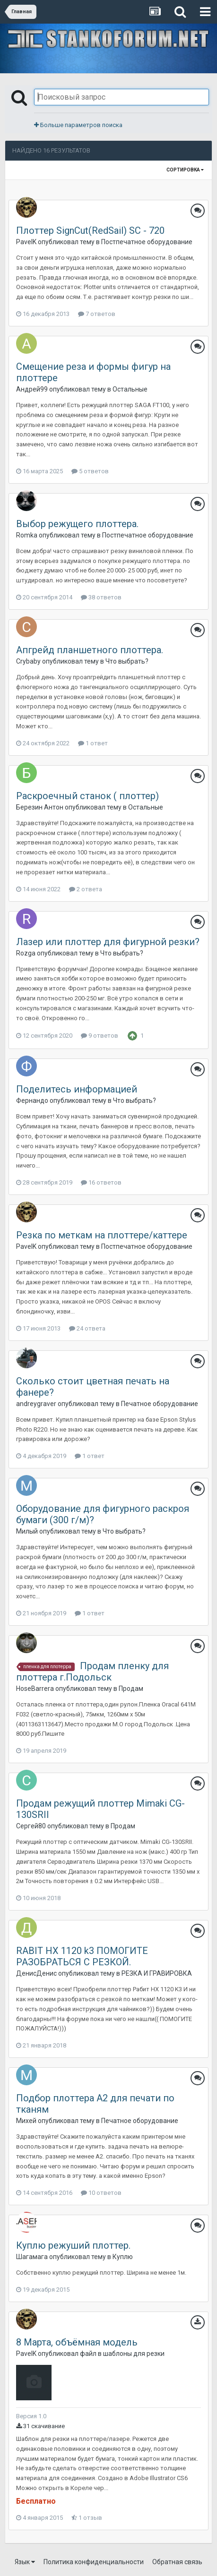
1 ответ (93, 743)
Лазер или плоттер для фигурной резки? (108, 941)
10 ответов (101, 2192)
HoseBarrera (35, 1688)
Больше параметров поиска (78, 124)
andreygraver (36, 1403)
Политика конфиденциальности (93, 2562)
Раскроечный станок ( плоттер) (87, 796)
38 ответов (101, 597)
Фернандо (32, 1100)
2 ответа (85, 889)
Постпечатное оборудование (146, 242)
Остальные (130, 389)
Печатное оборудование (159, 1403)
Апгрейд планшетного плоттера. (89, 650)
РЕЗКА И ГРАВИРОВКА (157, 1973)
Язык (25, 2562)
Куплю (123, 2256)
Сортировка (185, 169)
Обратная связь (177, 2562)
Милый (27, 1531)
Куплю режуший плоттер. (73, 2245)
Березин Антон (39, 807)
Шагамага (32, 2256)
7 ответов (96, 313)
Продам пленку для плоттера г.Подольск (92, 1671)
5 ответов (90, 471)
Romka (26, 535)
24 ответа (87, 1328)
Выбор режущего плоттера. (77, 523)
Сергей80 (31, 1826)
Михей (26, 2120)
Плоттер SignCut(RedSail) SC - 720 (90, 230)
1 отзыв (86, 2517)
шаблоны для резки (134, 2353)
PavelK (26, 242)
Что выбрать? (126, 661)
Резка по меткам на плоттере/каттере (101, 1235)
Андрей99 (32, 389)
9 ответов (99, 1035)
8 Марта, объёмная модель (77, 2342)
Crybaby (28, 661)
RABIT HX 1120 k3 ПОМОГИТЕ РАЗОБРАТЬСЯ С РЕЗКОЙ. (82, 1956)
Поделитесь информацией (76, 1089)
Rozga (25, 953)
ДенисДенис (36, 1973)
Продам (131, 1688)
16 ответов (101, 1182)
